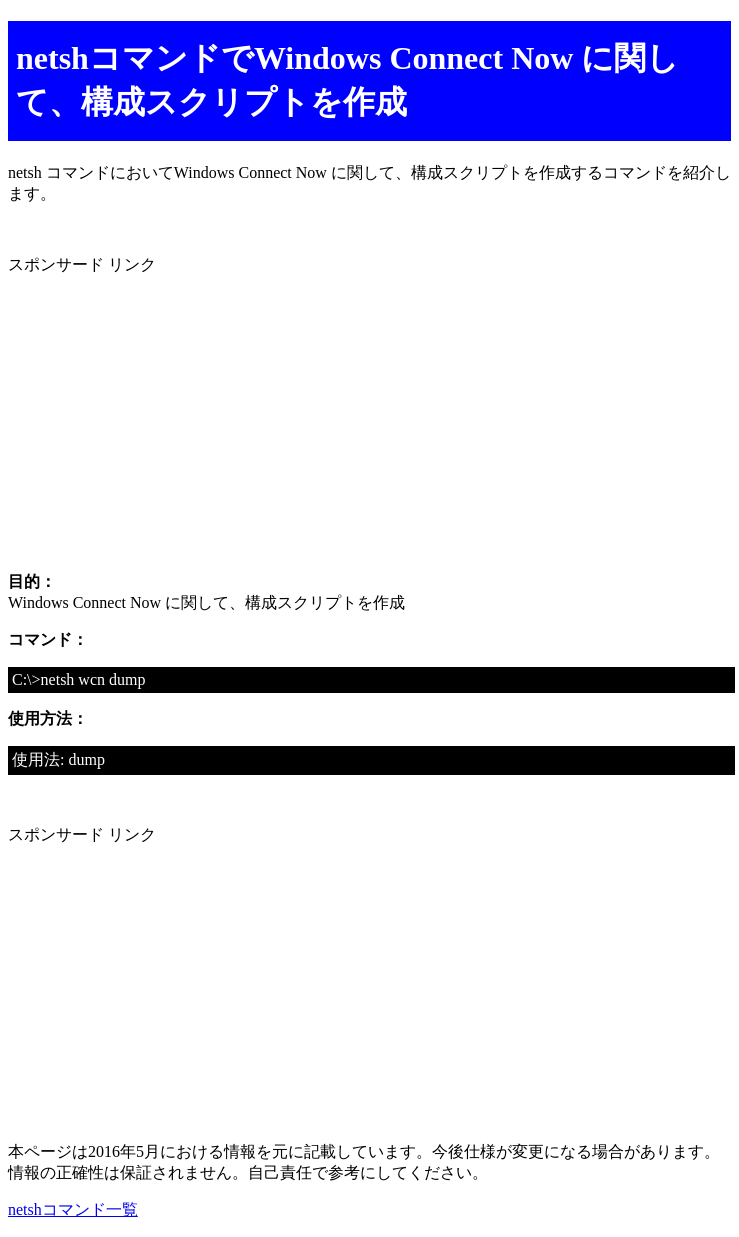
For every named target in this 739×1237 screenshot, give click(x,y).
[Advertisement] (369, 416)
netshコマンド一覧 (73, 1209)
